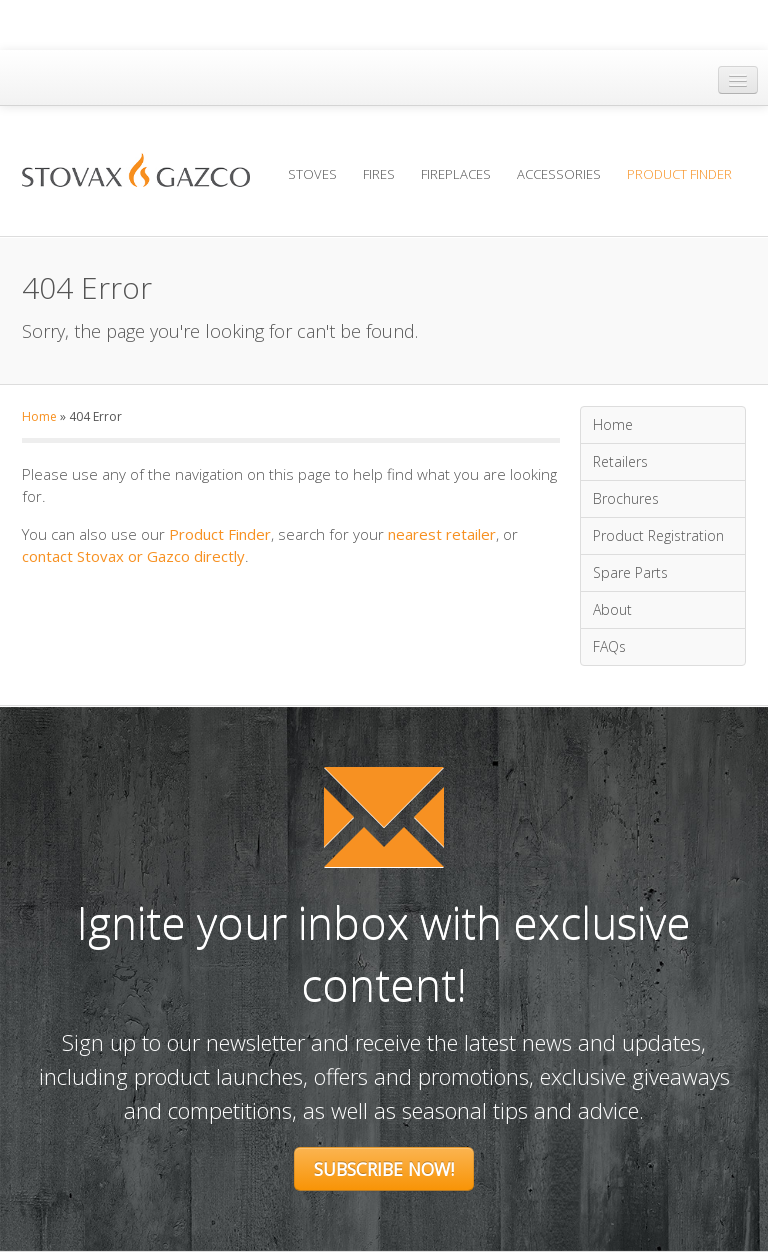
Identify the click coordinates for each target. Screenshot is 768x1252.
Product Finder (679, 174)
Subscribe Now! (384, 1169)
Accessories (559, 174)
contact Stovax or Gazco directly (133, 556)
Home (39, 416)
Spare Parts (630, 572)
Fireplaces (456, 174)
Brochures (626, 498)
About (612, 609)
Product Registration (658, 535)
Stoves (312, 174)
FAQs (609, 646)
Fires (379, 174)
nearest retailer (442, 534)
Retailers (620, 461)
